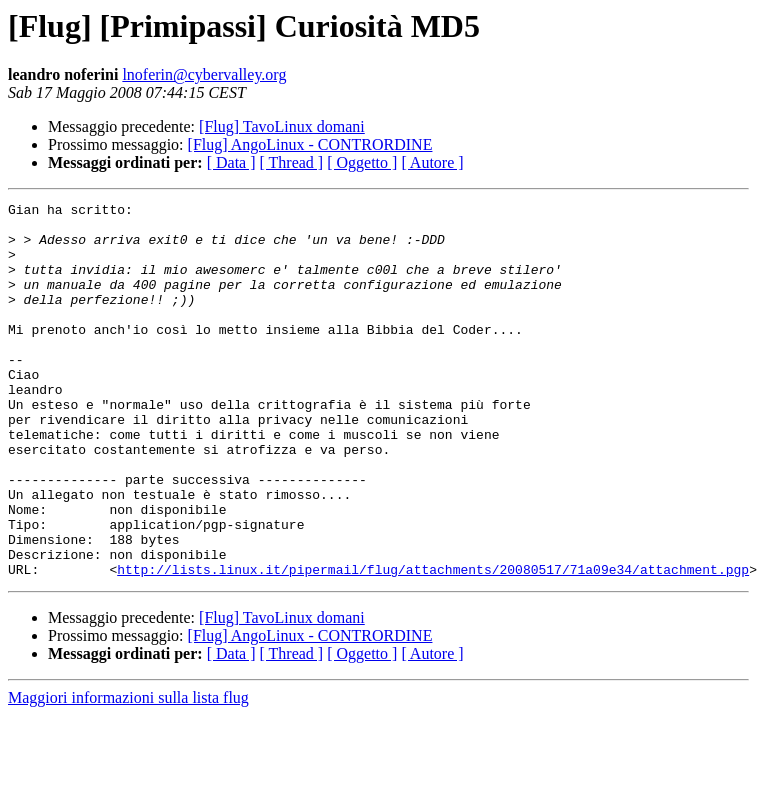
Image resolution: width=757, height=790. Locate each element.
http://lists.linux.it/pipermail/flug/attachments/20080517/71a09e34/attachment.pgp (433, 644)
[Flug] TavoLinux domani (282, 126)
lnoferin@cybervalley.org (204, 74)
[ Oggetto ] (362, 162)
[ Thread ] (292, 162)
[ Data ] (231, 162)
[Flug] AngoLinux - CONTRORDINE (310, 144)
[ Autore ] (432, 162)
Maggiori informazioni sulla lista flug (128, 772)
